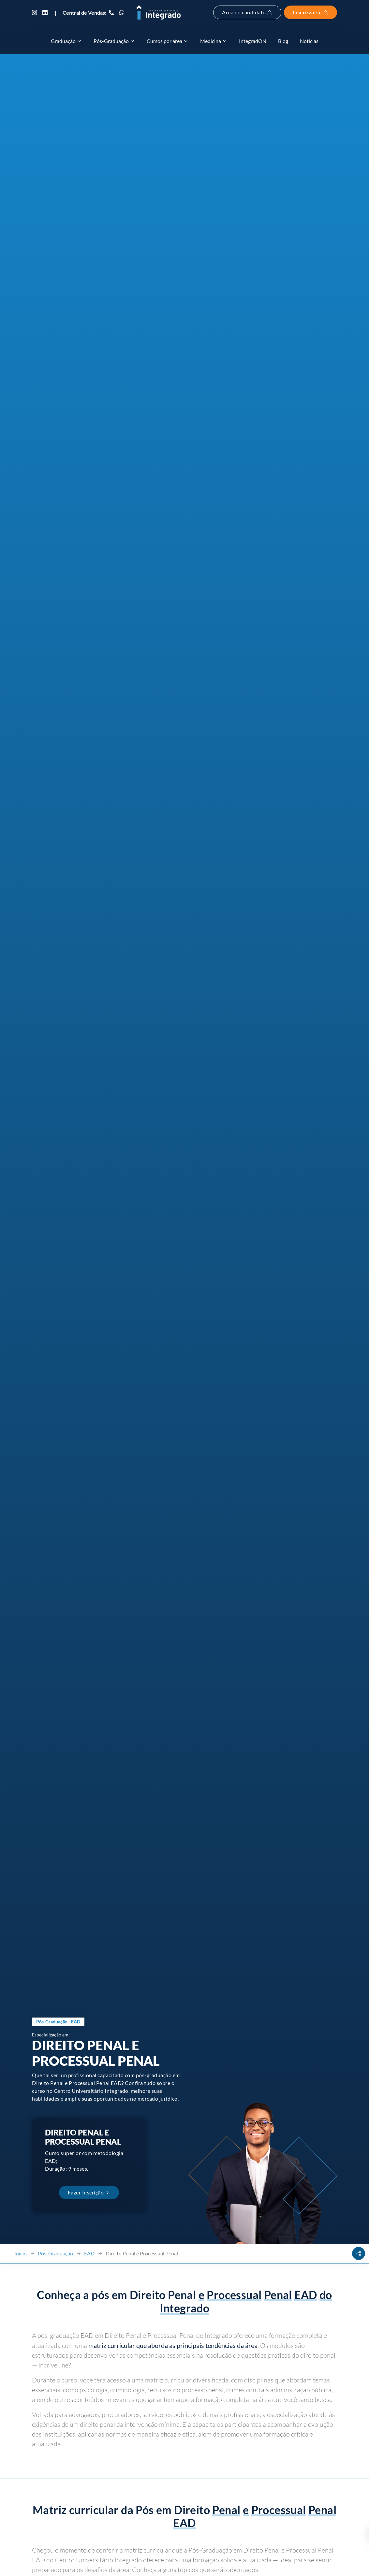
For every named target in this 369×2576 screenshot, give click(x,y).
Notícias (309, 41)
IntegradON (252, 41)
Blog (283, 41)
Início (20, 2253)
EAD (89, 2253)
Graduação (66, 41)
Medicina (213, 41)
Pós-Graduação (114, 41)
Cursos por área (167, 41)
